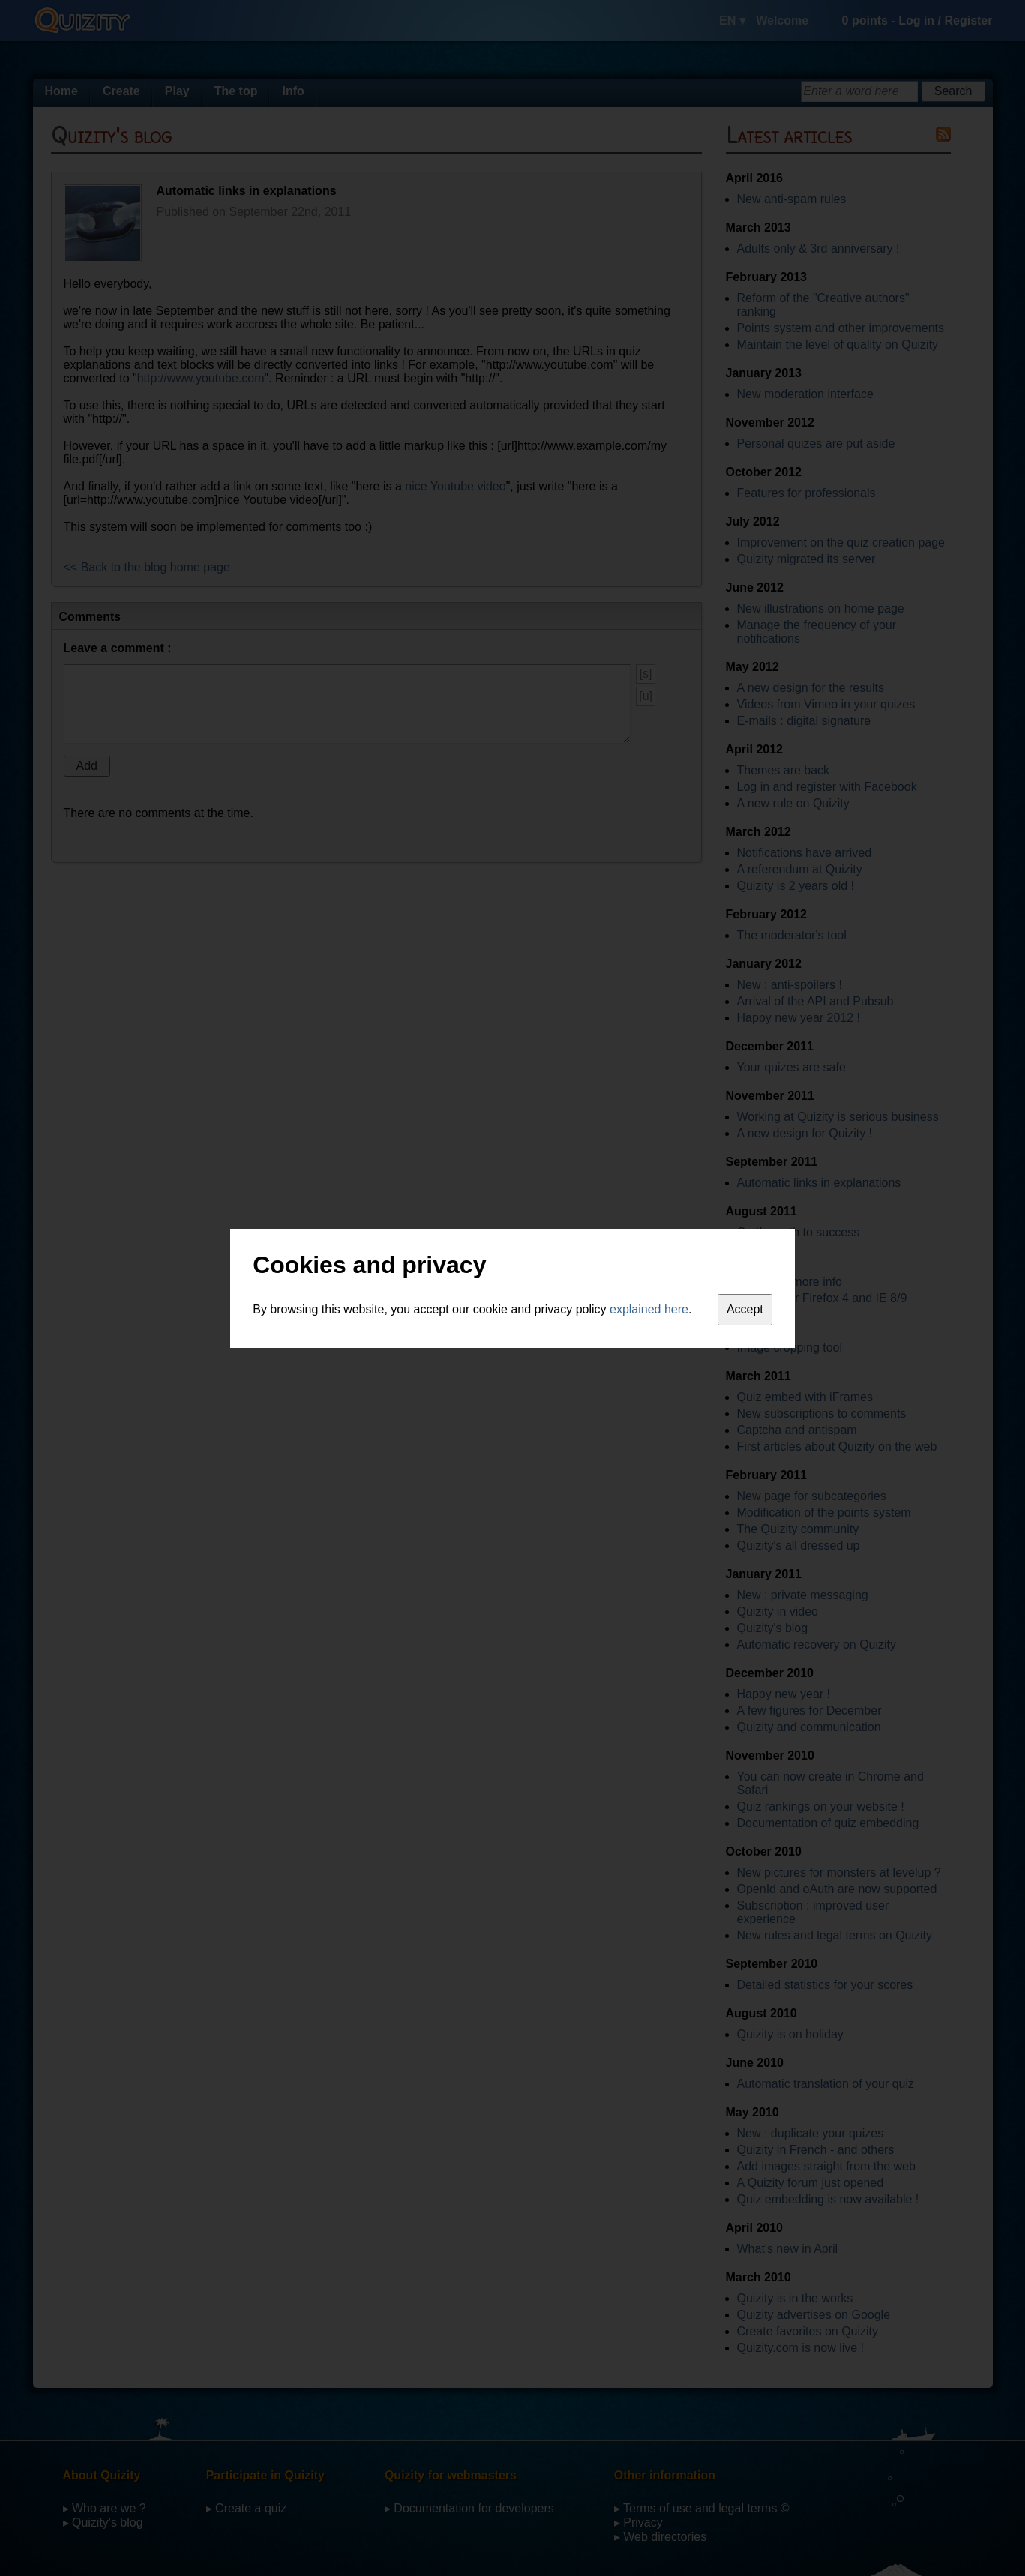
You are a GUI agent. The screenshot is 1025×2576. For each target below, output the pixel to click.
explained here (649, 1309)
